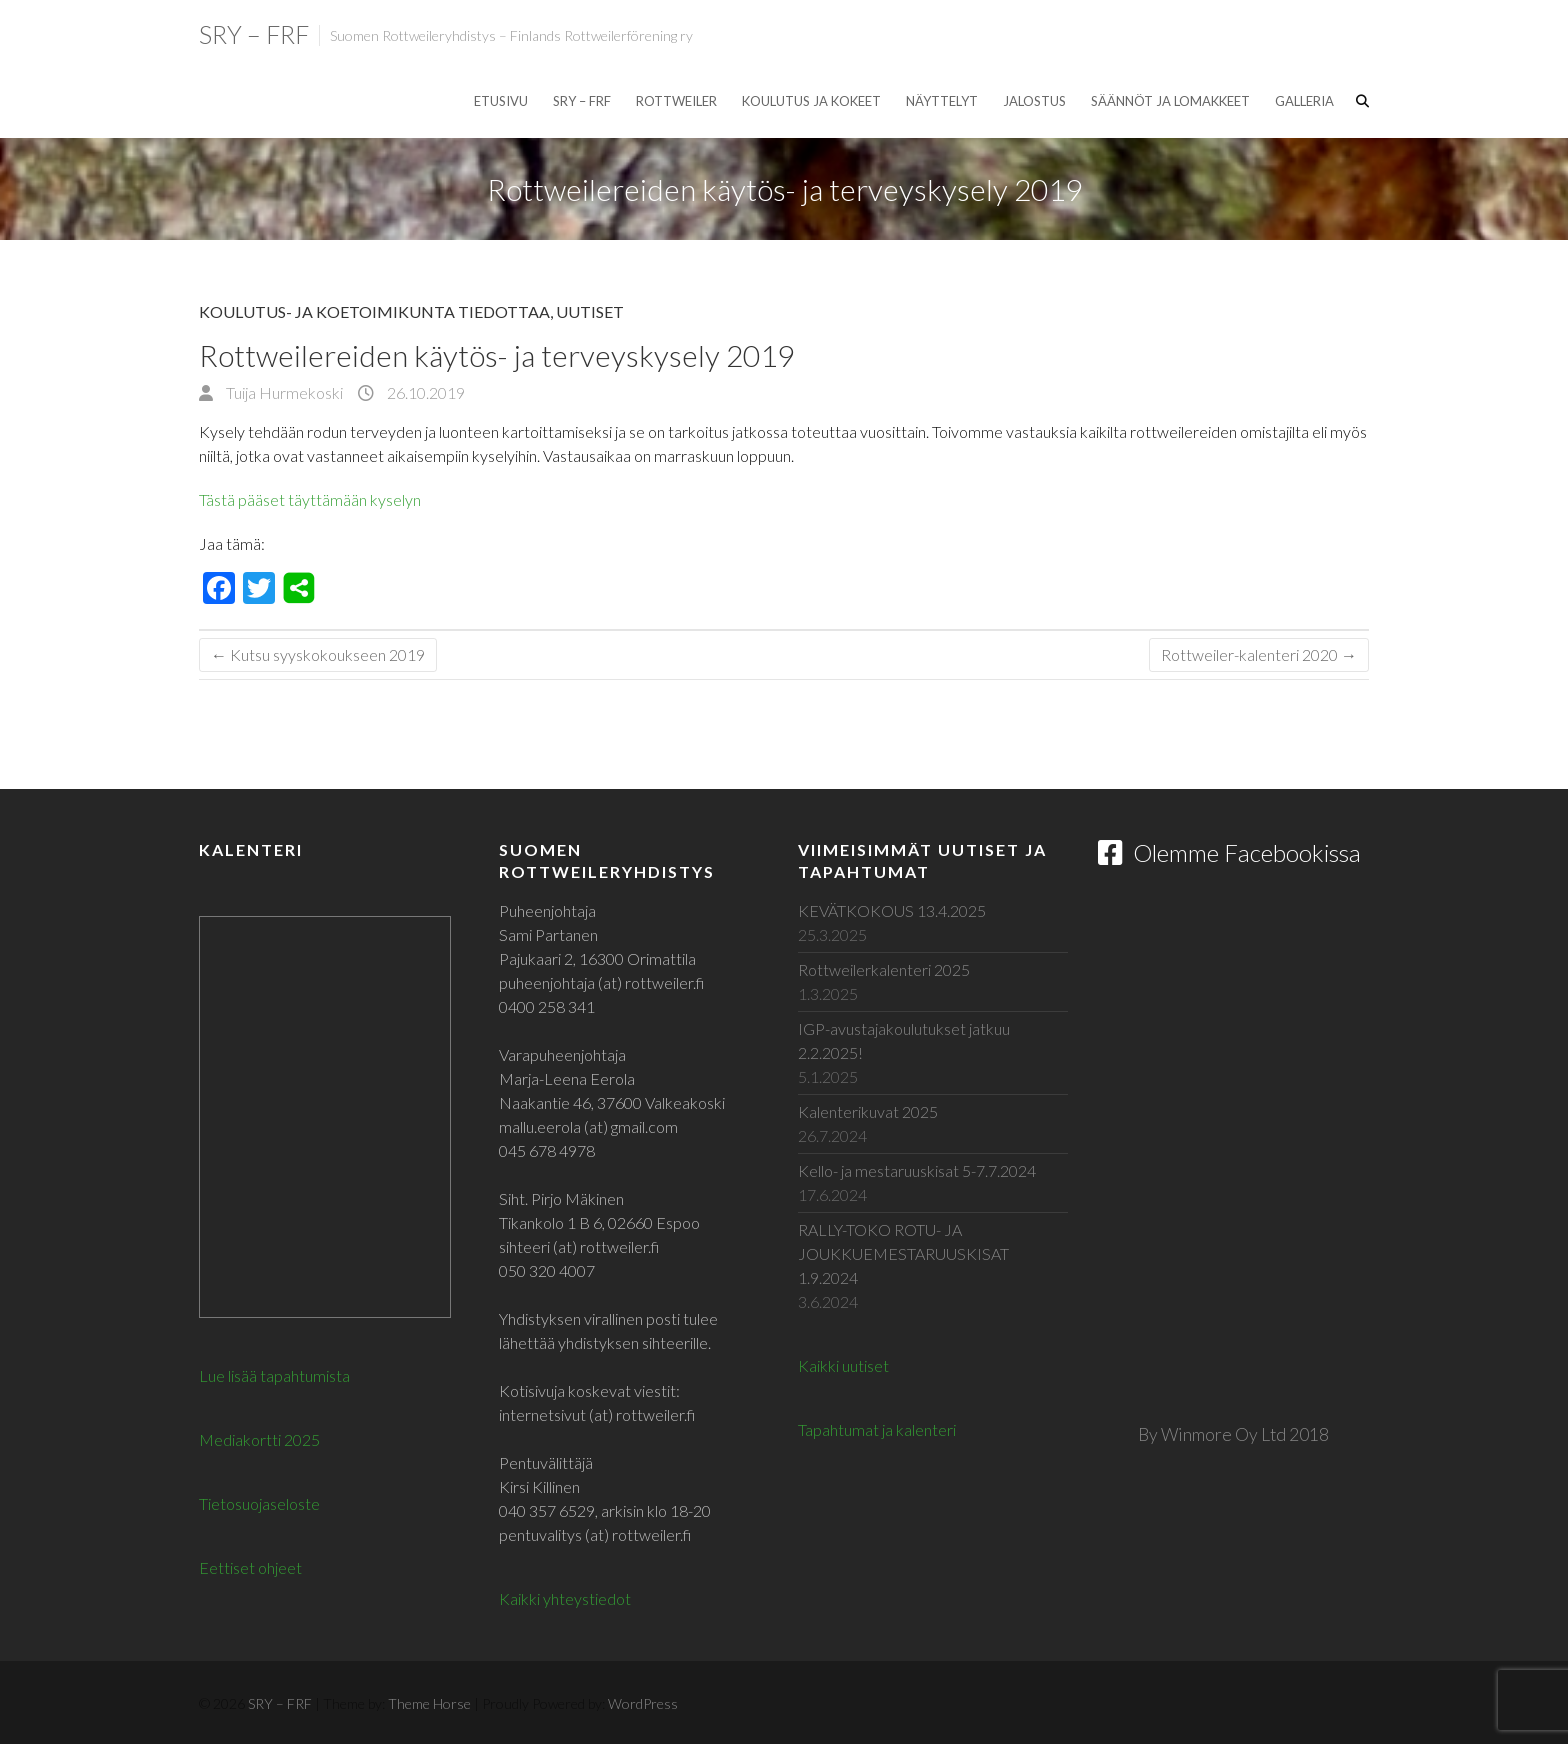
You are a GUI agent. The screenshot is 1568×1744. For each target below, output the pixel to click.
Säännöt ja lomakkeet (1170, 101)
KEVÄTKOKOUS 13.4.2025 (892, 910)
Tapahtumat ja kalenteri (877, 1429)
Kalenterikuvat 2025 (868, 1111)
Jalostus (1034, 101)
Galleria (1304, 101)
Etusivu (501, 101)
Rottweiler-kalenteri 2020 (1259, 654)
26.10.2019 (424, 392)
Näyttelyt (942, 101)
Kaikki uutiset (843, 1365)
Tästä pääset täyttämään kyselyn (311, 499)
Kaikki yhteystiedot (565, 1598)
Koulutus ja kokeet (811, 101)
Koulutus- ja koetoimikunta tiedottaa (374, 311)
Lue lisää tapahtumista (274, 1375)
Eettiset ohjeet (250, 1567)
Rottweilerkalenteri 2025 (884, 969)
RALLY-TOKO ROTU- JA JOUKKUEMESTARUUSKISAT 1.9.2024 (903, 1253)
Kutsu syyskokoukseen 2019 (318, 654)
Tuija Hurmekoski (283, 392)
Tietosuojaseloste (259, 1503)
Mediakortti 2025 (259, 1439)
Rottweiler (676, 101)
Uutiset (590, 311)
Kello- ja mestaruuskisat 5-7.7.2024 (917, 1170)
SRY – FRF (254, 34)
